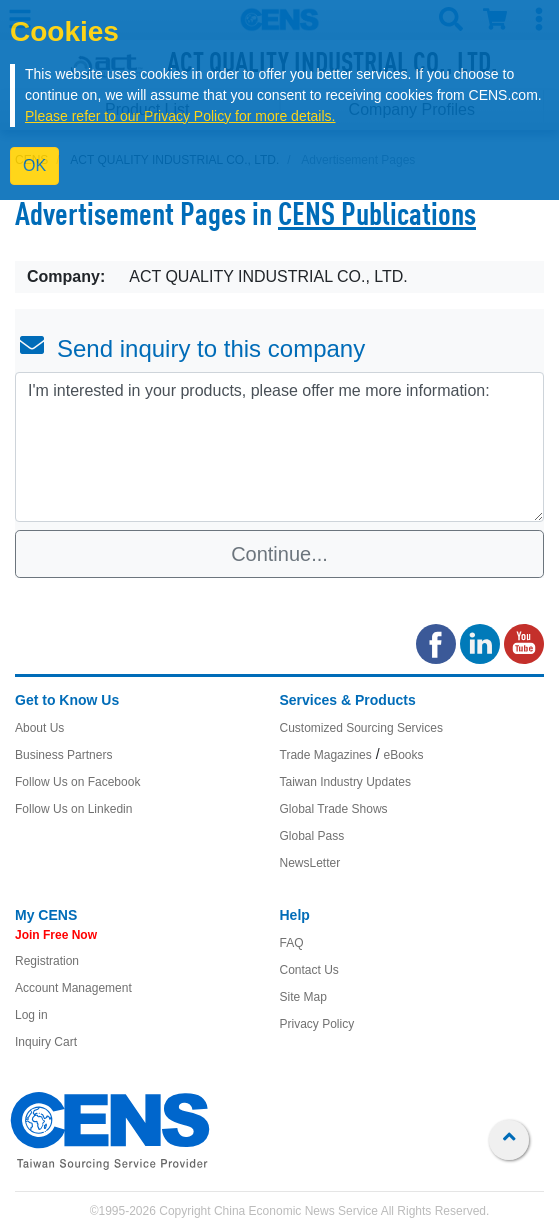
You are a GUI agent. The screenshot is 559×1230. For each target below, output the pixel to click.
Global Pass (312, 836)
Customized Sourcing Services (361, 728)
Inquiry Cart (46, 1042)
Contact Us (309, 970)
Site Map (303, 997)
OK (34, 165)
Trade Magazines (326, 755)
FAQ (292, 943)
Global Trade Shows (334, 809)
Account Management (73, 988)
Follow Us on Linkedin (73, 809)
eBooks (403, 755)
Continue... (279, 554)
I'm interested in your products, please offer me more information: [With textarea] (279, 447)
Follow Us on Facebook (77, 782)
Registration (47, 961)
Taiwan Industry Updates (345, 782)
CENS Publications (377, 217)
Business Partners (63, 755)
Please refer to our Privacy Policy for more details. (180, 116)
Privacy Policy (317, 1024)
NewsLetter (310, 863)
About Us (39, 728)
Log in (31, 1015)
